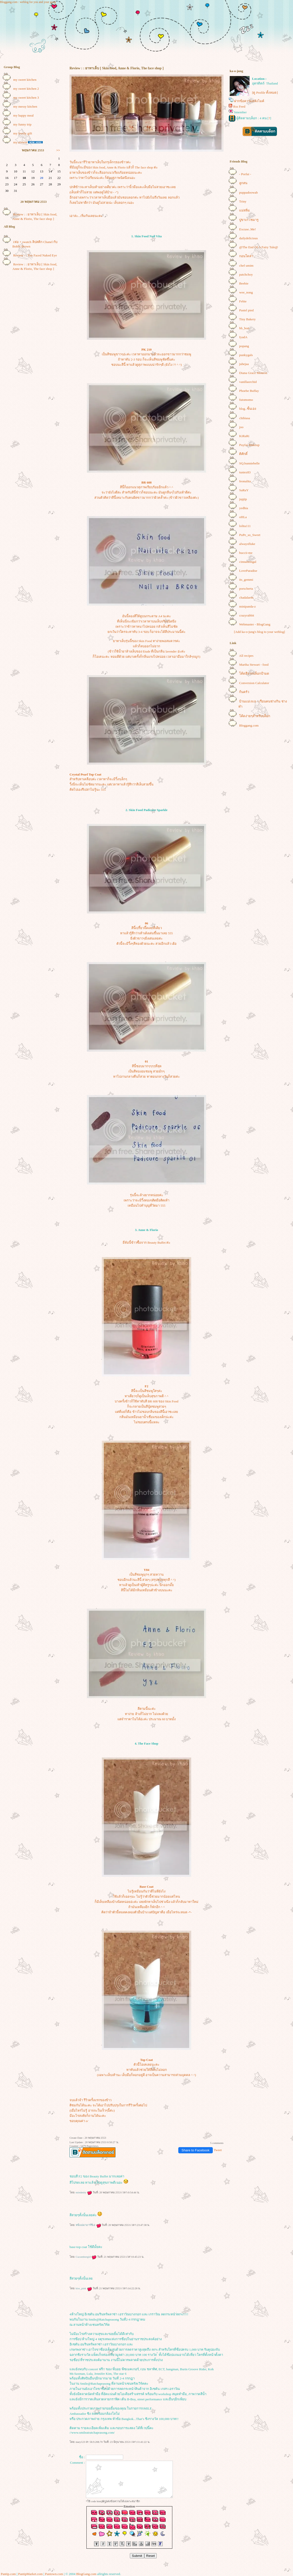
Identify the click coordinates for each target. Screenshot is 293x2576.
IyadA (243, 337)
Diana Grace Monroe (253, 373)
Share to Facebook (196, 2150)
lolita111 (245, 526)
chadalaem (246, 597)
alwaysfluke (247, 544)
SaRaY (244, 490)
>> (58, 150)
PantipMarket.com (30, 2574)
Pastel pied (246, 310)
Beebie (243, 283)
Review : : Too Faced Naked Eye (35, 255)
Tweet (218, 2150)
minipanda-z (247, 606)
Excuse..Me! (247, 229)
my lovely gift (22, 133)
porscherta (246, 588)
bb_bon (244, 328)
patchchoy (246, 274)
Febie (243, 301)
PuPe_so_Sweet (249, 535)
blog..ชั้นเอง (247, 408)
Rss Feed (239, 106)
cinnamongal (247, 562)
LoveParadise (248, 570)
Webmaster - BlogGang (254, 624)
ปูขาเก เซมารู (248, 220)
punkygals (246, 355)
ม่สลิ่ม (244, 210)
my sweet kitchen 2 (26, 88)
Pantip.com (8, 2574)
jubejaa (244, 364)
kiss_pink (84, 2288)
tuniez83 (245, 472)
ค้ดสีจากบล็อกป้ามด (254, 673)
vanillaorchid (247, 382)
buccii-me (245, 553)
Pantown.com (54, 2574)
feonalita (245, 481)
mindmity (84, 2192)
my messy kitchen (25, 106)
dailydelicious (248, 238)
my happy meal (23, 115)
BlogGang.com (86, 2574)
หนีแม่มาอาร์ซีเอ (88, 2224)
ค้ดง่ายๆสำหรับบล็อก (254, 716)
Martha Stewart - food (253, 664)
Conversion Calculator (254, 683)
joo (241, 427)
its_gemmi (246, 579)
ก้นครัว (244, 692)
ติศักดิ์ (243, 454)
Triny (242, 201)
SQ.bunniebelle (249, 463)
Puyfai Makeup (249, 445)
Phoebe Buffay (249, 391)
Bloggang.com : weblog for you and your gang (28, 2)
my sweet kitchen (24, 80)
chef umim (246, 265)
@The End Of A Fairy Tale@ (258, 247)
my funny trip (22, 124)
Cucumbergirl (86, 2256)
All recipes (246, 655)
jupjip (243, 499)
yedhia (243, 508)
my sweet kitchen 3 (26, 97)
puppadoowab (248, 192)
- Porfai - (245, 174)
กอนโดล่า (246, 256)
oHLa (243, 517)
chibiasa (244, 418)
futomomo (246, 400)
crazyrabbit (246, 615)
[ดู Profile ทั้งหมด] (265, 92)
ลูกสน (243, 183)
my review (20, 142)
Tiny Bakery (247, 319)
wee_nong (246, 292)
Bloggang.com (248, 725)
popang (244, 346)
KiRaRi (244, 436)
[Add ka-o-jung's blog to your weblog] (259, 632)
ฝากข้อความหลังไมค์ (249, 101)
